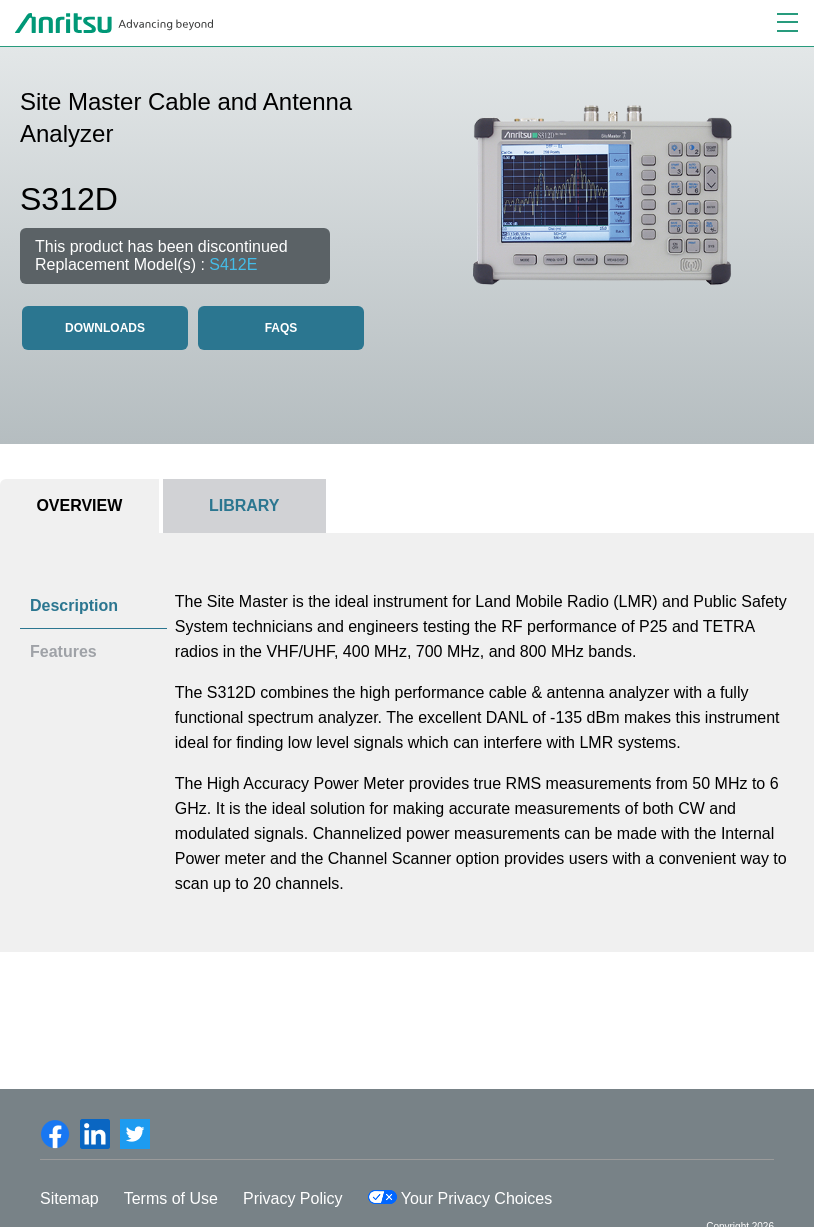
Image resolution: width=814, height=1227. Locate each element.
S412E (233, 264)
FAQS (281, 328)
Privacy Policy (293, 1198)
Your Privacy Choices (460, 1198)
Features (63, 651)
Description (74, 605)
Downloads (105, 328)
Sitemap (69, 1198)
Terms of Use (171, 1198)
